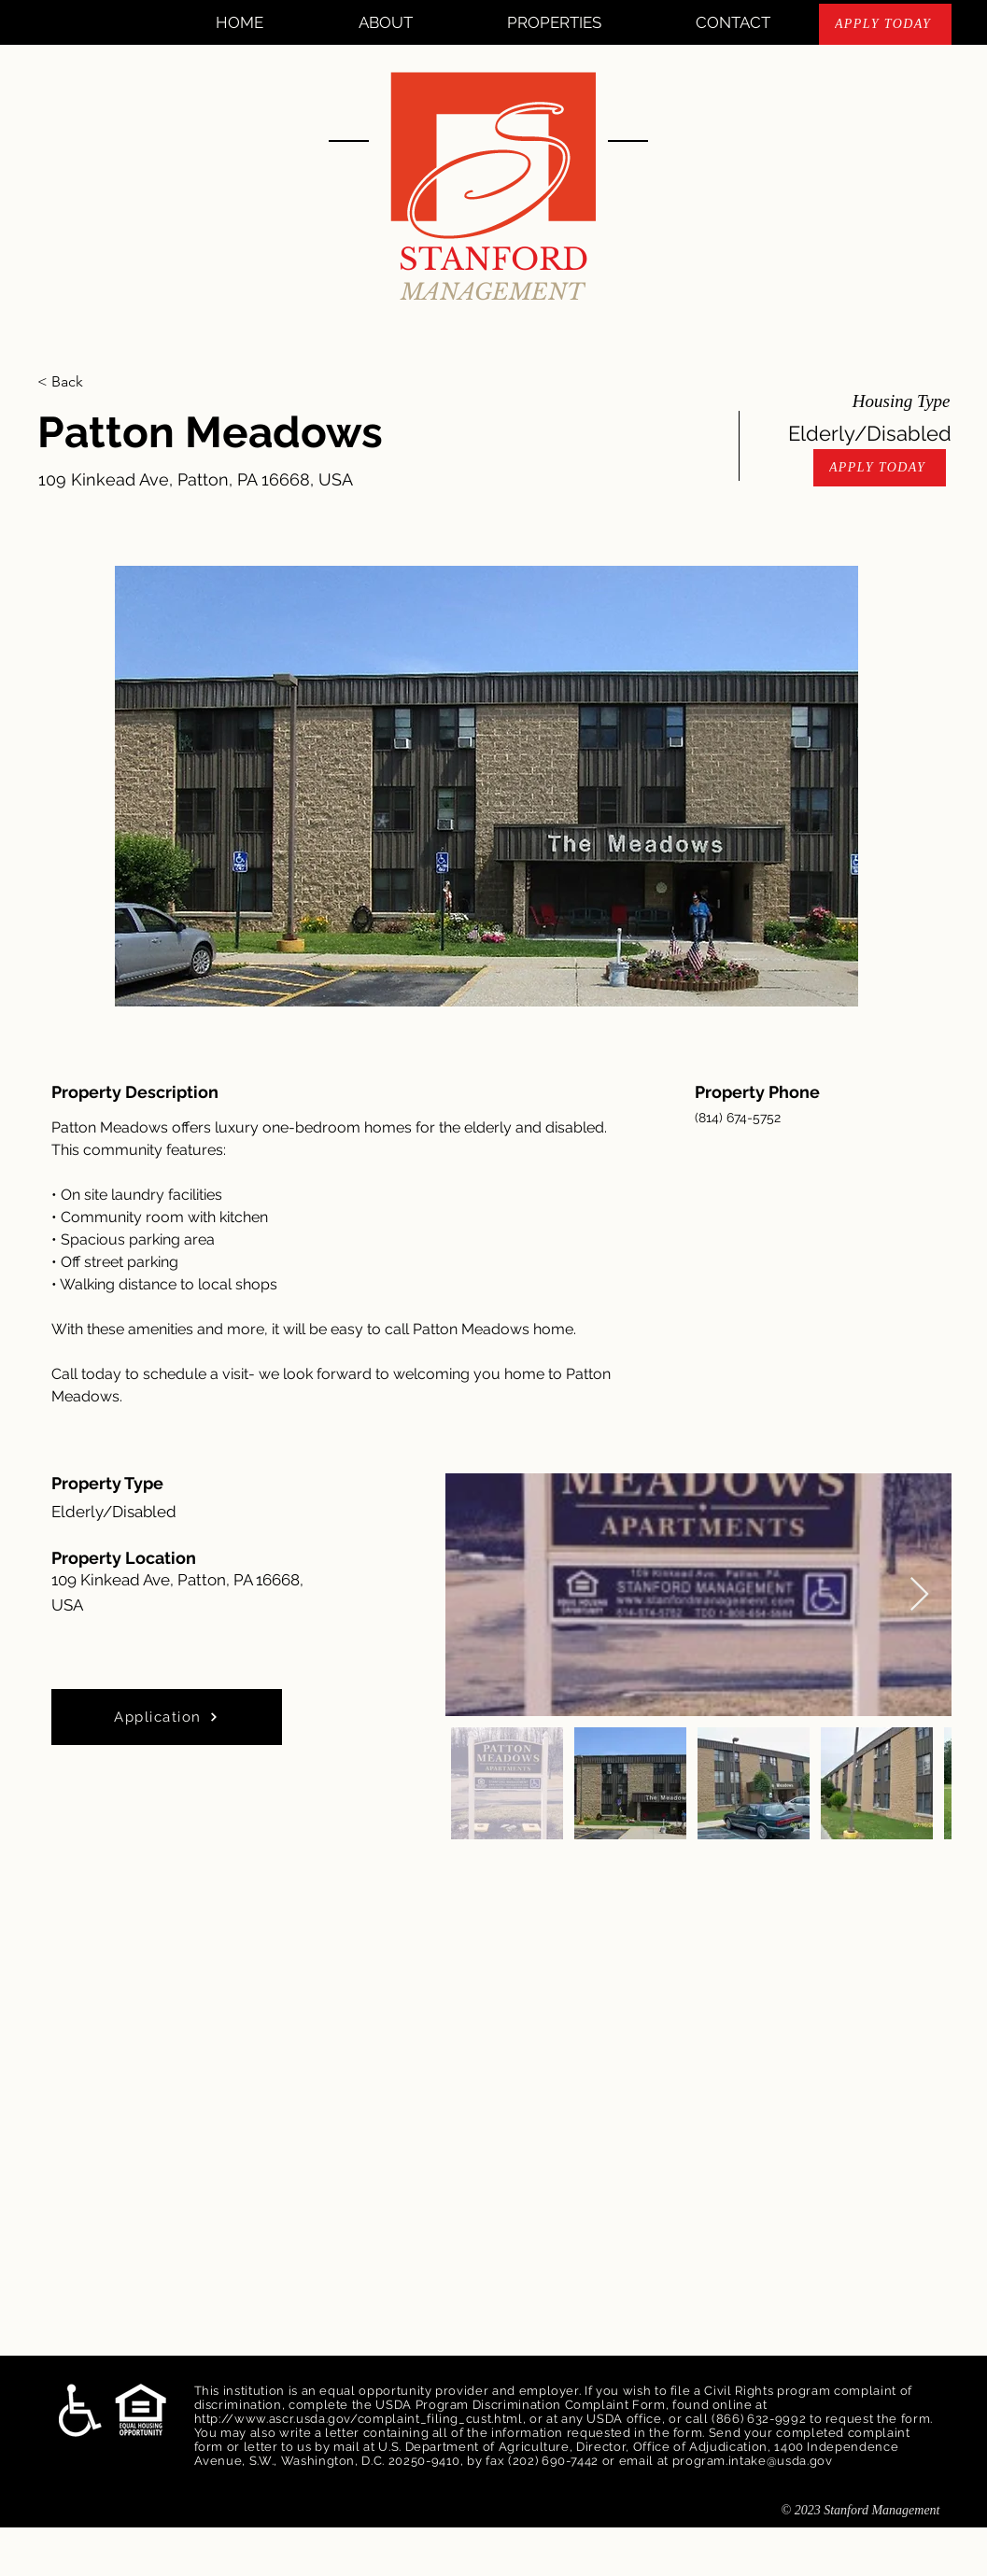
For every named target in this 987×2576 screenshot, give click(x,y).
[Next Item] (919, 1595)
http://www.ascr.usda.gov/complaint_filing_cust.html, (360, 2419)
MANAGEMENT (493, 291)
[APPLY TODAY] (885, 24)
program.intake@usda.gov (752, 2461)
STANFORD (493, 259)
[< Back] (103, 382)
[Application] (166, 1717)
